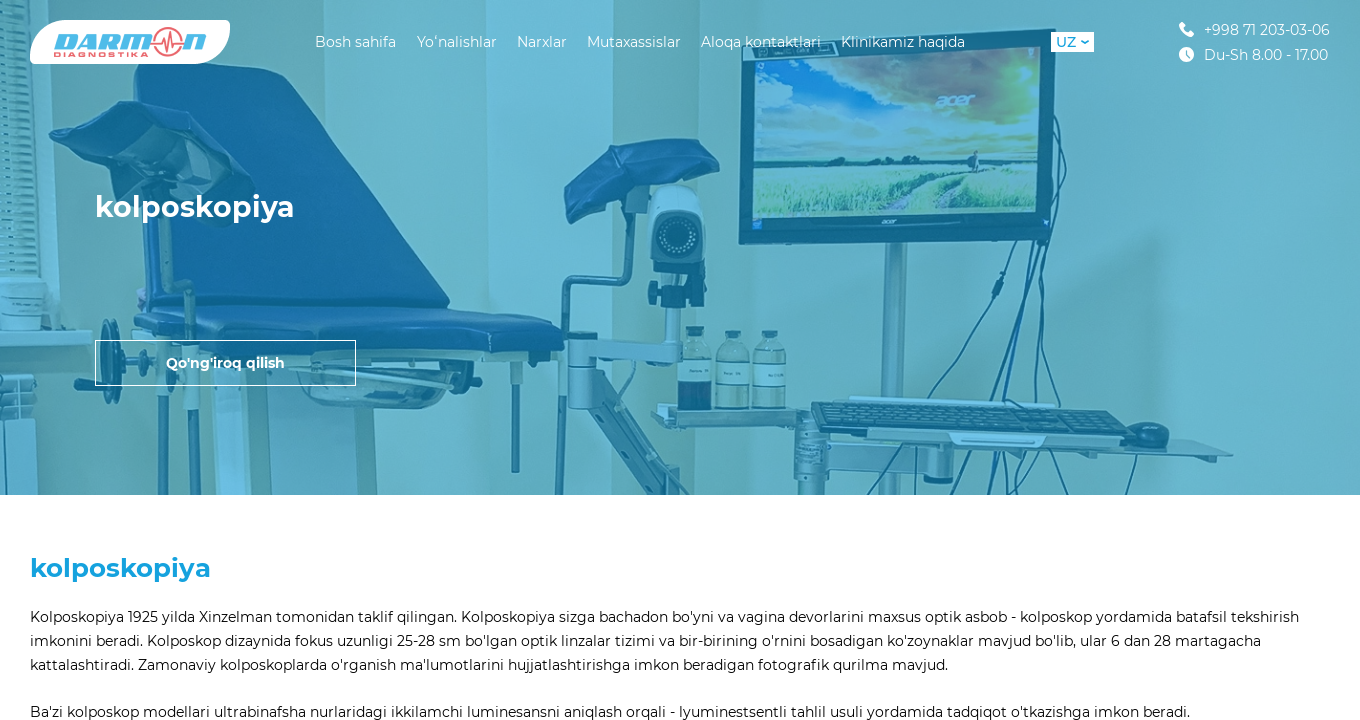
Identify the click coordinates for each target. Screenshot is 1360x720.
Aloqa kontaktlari (761, 42)
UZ (1072, 42)
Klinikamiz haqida (903, 42)
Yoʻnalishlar (457, 42)
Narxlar (542, 42)
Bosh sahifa (355, 42)
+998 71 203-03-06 (1254, 29)
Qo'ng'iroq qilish (225, 363)
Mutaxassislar (634, 42)
